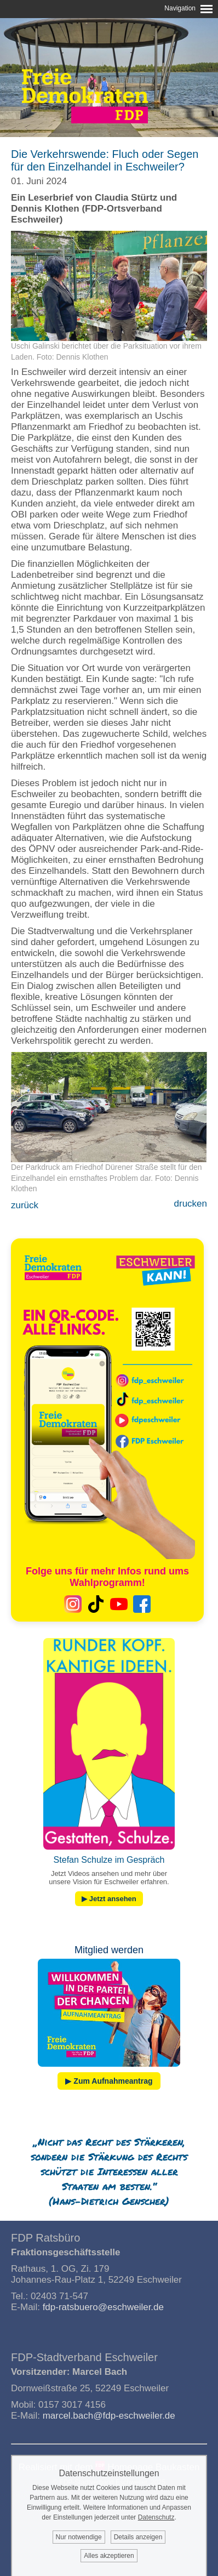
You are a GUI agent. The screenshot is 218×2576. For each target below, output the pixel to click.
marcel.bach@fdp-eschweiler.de (109, 2415)
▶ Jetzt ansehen (109, 1899)
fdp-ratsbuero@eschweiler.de (103, 2307)
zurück (24, 1205)
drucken (190, 1203)
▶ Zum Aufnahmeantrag (108, 2081)
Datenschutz (156, 2517)
